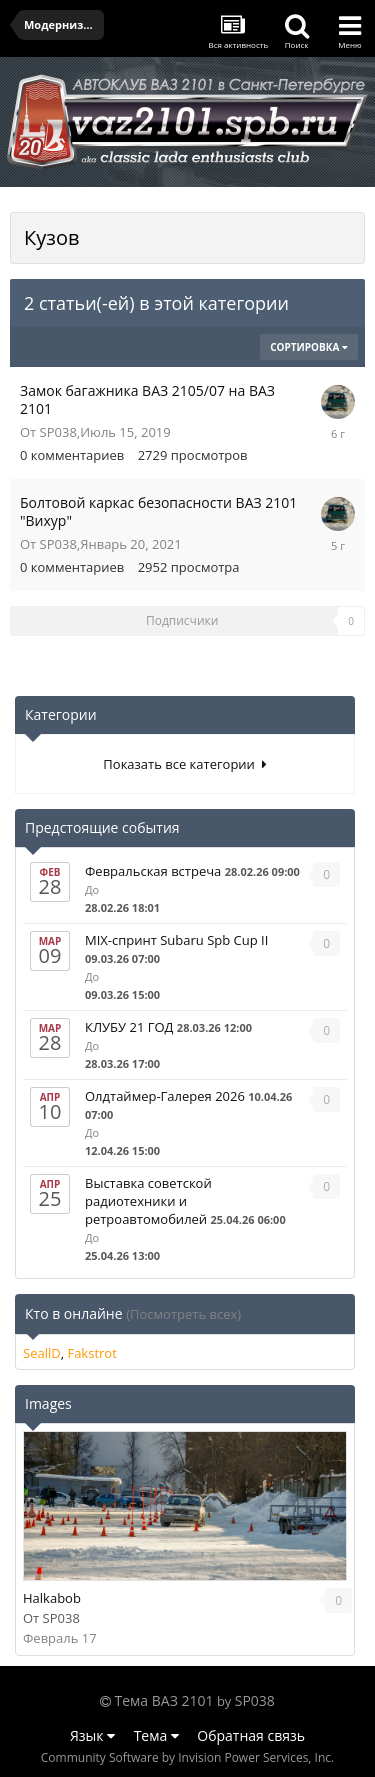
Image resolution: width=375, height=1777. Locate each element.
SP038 (58, 432)
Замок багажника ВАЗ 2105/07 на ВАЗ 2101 (147, 399)
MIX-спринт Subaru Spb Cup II (176, 940)
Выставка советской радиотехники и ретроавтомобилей (148, 1201)
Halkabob (52, 1598)
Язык (92, 1735)
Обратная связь (251, 1735)
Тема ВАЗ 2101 (164, 1700)
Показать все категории (184, 764)
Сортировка (309, 347)
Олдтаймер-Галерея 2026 (165, 1096)
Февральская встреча (153, 871)
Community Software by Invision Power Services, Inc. (187, 1757)
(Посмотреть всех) (183, 1314)
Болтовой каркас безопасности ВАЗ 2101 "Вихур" (158, 511)
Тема (156, 1735)
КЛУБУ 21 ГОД (129, 1027)
